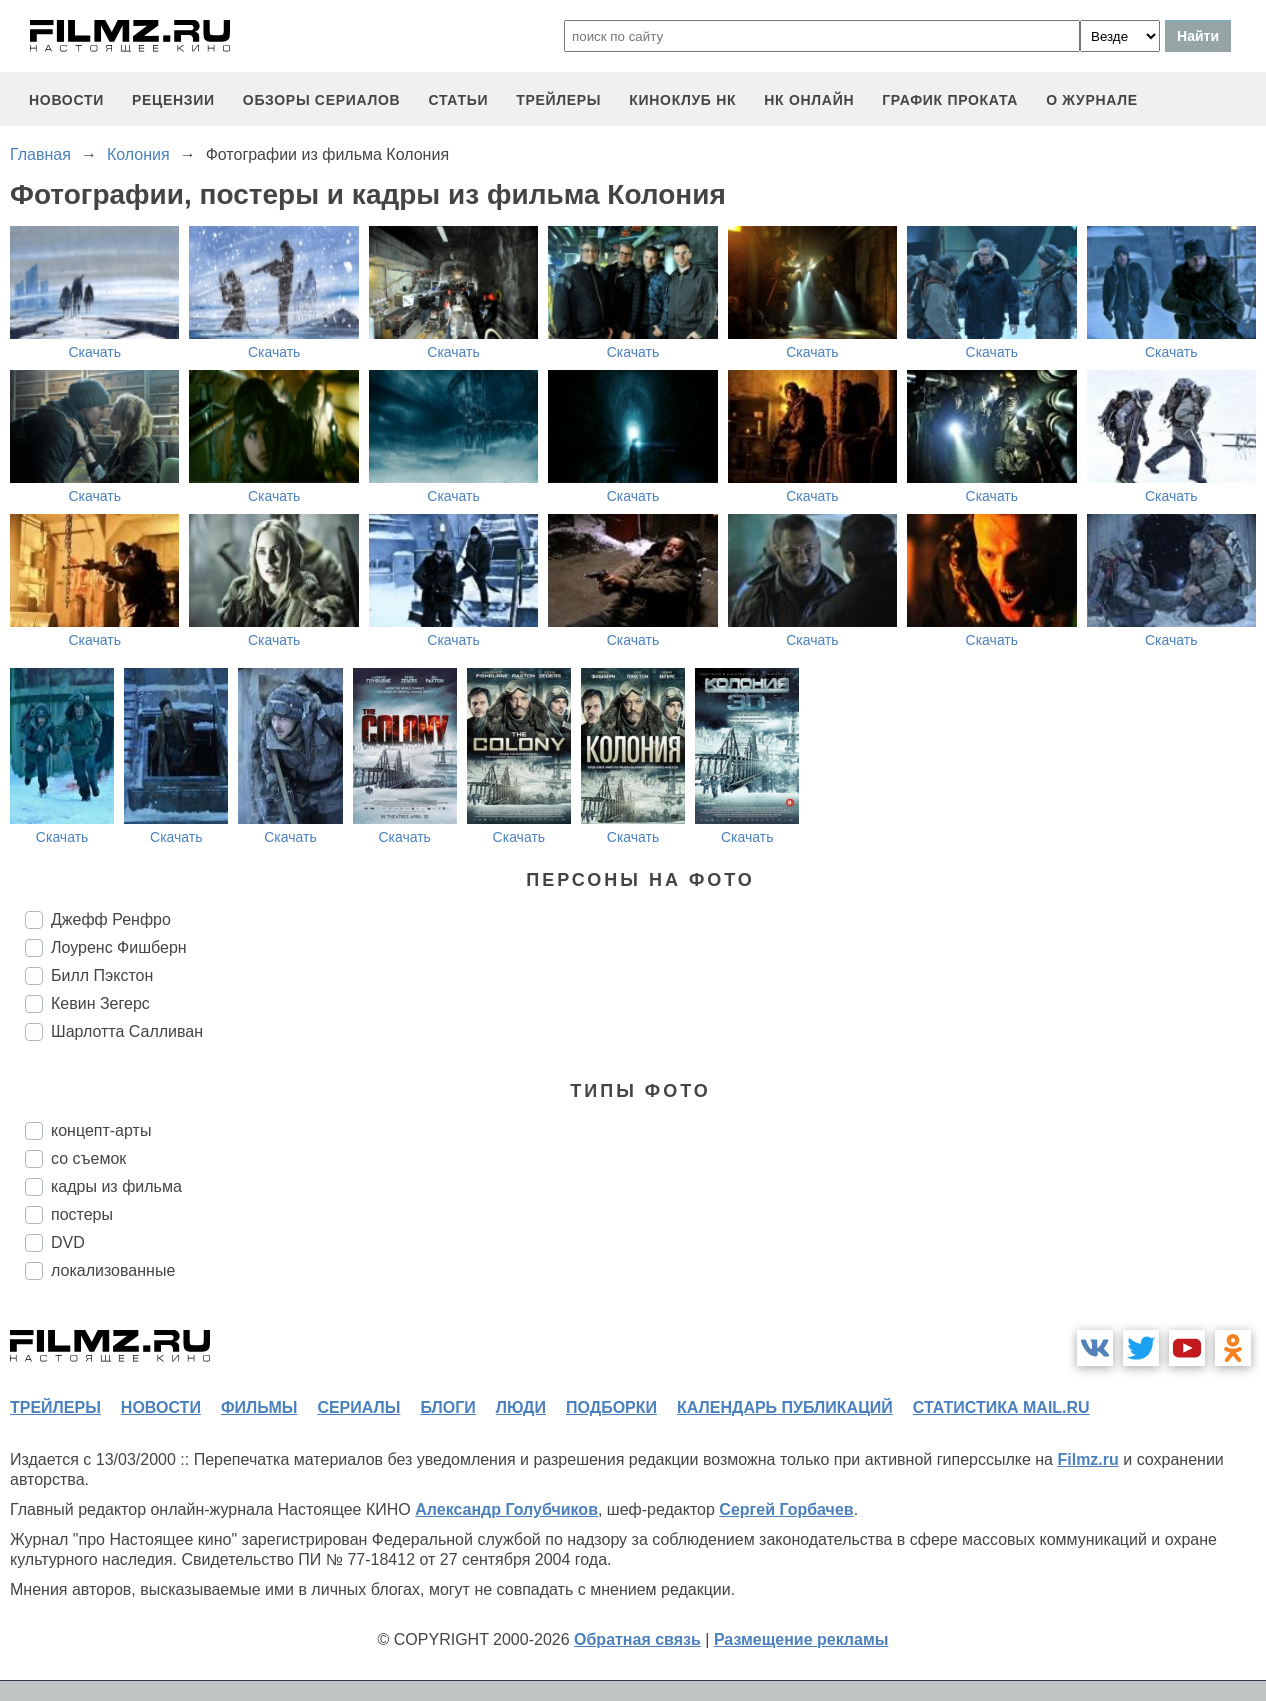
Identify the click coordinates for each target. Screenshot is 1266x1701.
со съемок (88, 1158)
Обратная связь (637, 1639)
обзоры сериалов (322, 100)
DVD (68, 1242)
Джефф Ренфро (111, 919)
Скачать (94, 352)
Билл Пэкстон (102, 975)
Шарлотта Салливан (127, 1031)
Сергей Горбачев (786, 1509)
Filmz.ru (1087, 1459)
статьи (458, 100)
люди (521, 1407)
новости (66, 100)
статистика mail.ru (1001, 1407)
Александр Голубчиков (506, 1509)
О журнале (1092, 100)
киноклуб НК (682, 100)
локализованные (113, 1270)
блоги (447, 1407)
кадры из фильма (116, 1186)
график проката (950, 100)
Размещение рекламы (801, 1639)
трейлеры (558, 100)
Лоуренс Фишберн (119, 947)
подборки (611, 1407)
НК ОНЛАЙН (809, 100)
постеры (82, 1214)
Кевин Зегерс (100, 1003)
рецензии (173, 100)
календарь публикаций (785, 1407)
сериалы (358, 1407)
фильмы (259, 1407)
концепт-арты (101, 1130)
